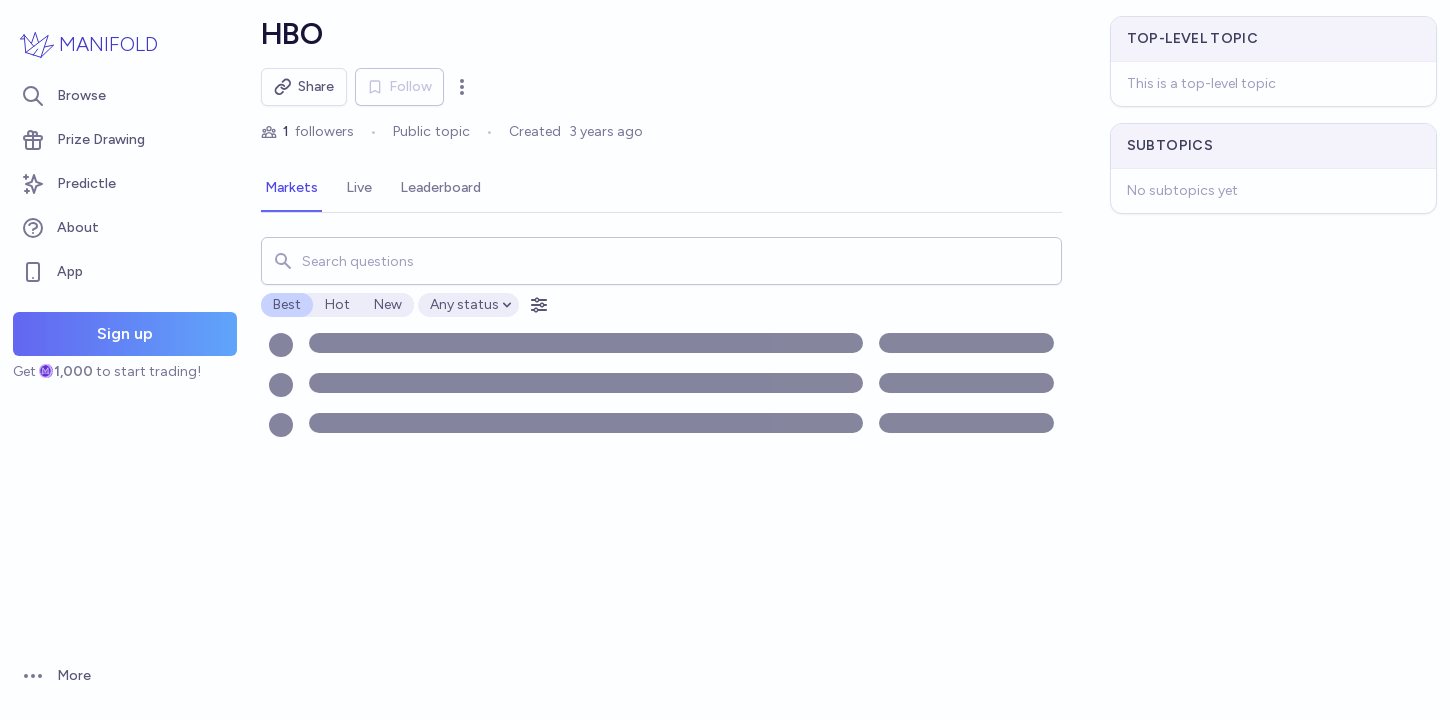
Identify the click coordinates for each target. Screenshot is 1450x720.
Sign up (125, 333)
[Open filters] (539, 305)
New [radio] (388, 304)
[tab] (291, 189)
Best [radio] (287, 304)
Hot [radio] (337, 304)
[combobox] (661, 261)
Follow (399, 86)
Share (304, 87)
